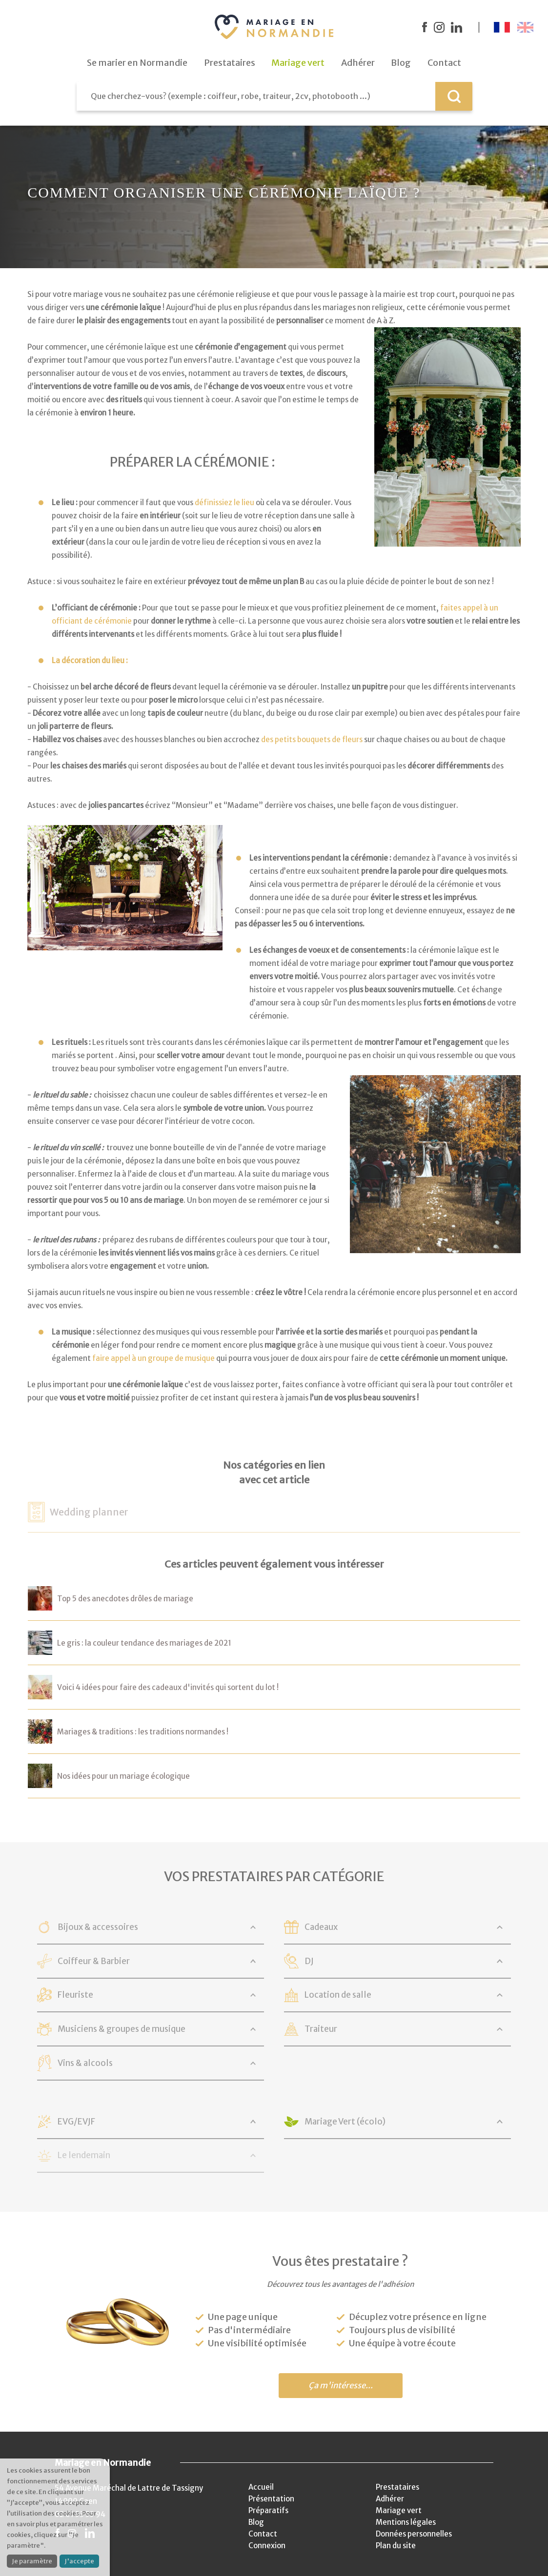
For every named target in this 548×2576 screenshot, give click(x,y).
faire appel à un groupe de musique (153, 1358)
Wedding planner (89, 1512)
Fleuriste (75, 1994)
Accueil (261, 2487)
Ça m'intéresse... (340, 2385)
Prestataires (397, 2487)
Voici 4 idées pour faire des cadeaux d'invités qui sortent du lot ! (168, 1687)
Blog (256, 2522)
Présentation (271, 2498)
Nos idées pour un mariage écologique (123, 1776)
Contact (262, 2533)
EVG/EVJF (76, 2121)
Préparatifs (268, 2510)
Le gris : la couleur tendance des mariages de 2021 (144, 1643)
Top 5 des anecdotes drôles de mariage (125, 1598)
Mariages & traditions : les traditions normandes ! (142, 1731)
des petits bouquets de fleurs (312, 739)
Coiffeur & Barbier (94, 1961)
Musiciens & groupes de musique (121, 2029)
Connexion (266, 2545)
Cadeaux (321, 1927)
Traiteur (320, 2029)
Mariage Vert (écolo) (345, 2121)
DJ (309, 1961)
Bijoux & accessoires (98, 1927)
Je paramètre (32, 2561)
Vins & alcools (85, 2063)
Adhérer (390, 2498)
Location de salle (337, 1994)
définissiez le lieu (224, 502)
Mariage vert (399, 2510)
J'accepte (79, 2561)
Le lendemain (84, 2155)
